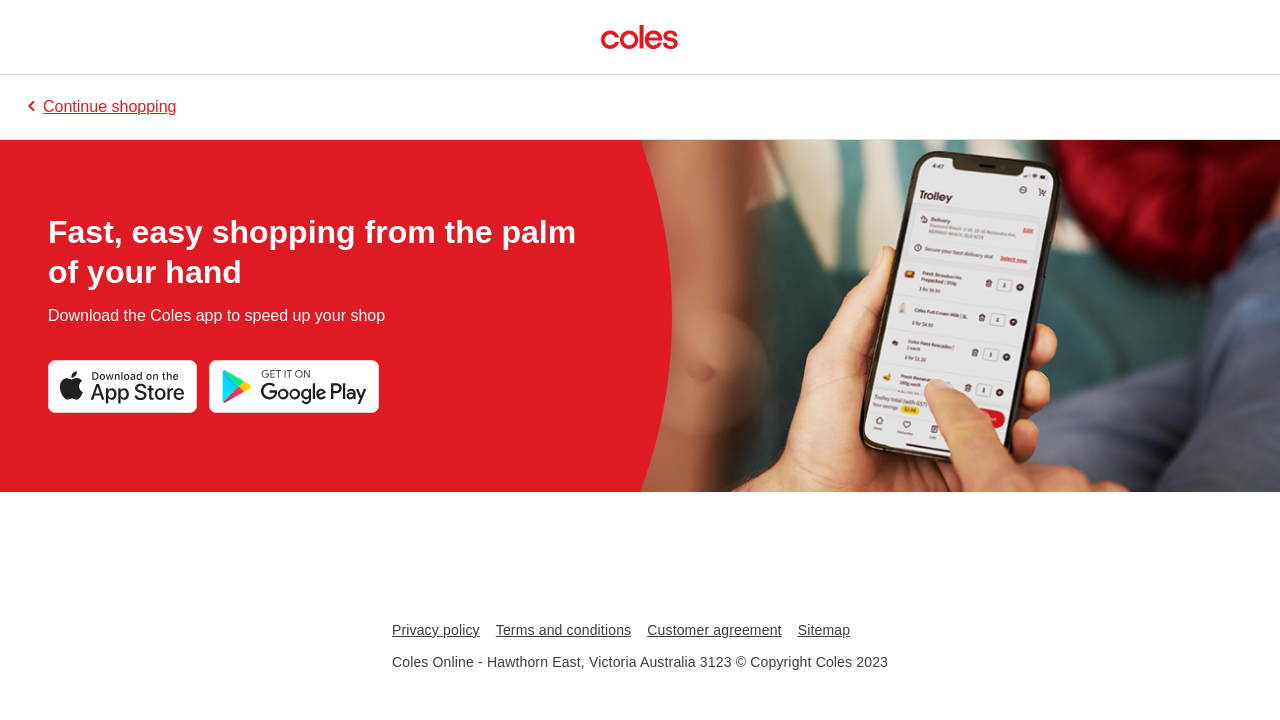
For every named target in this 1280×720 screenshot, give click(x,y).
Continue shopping (100, 106)
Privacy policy (436, 630)
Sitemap (824, 630)
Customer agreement (714, 630)
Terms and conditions (564, 630)
